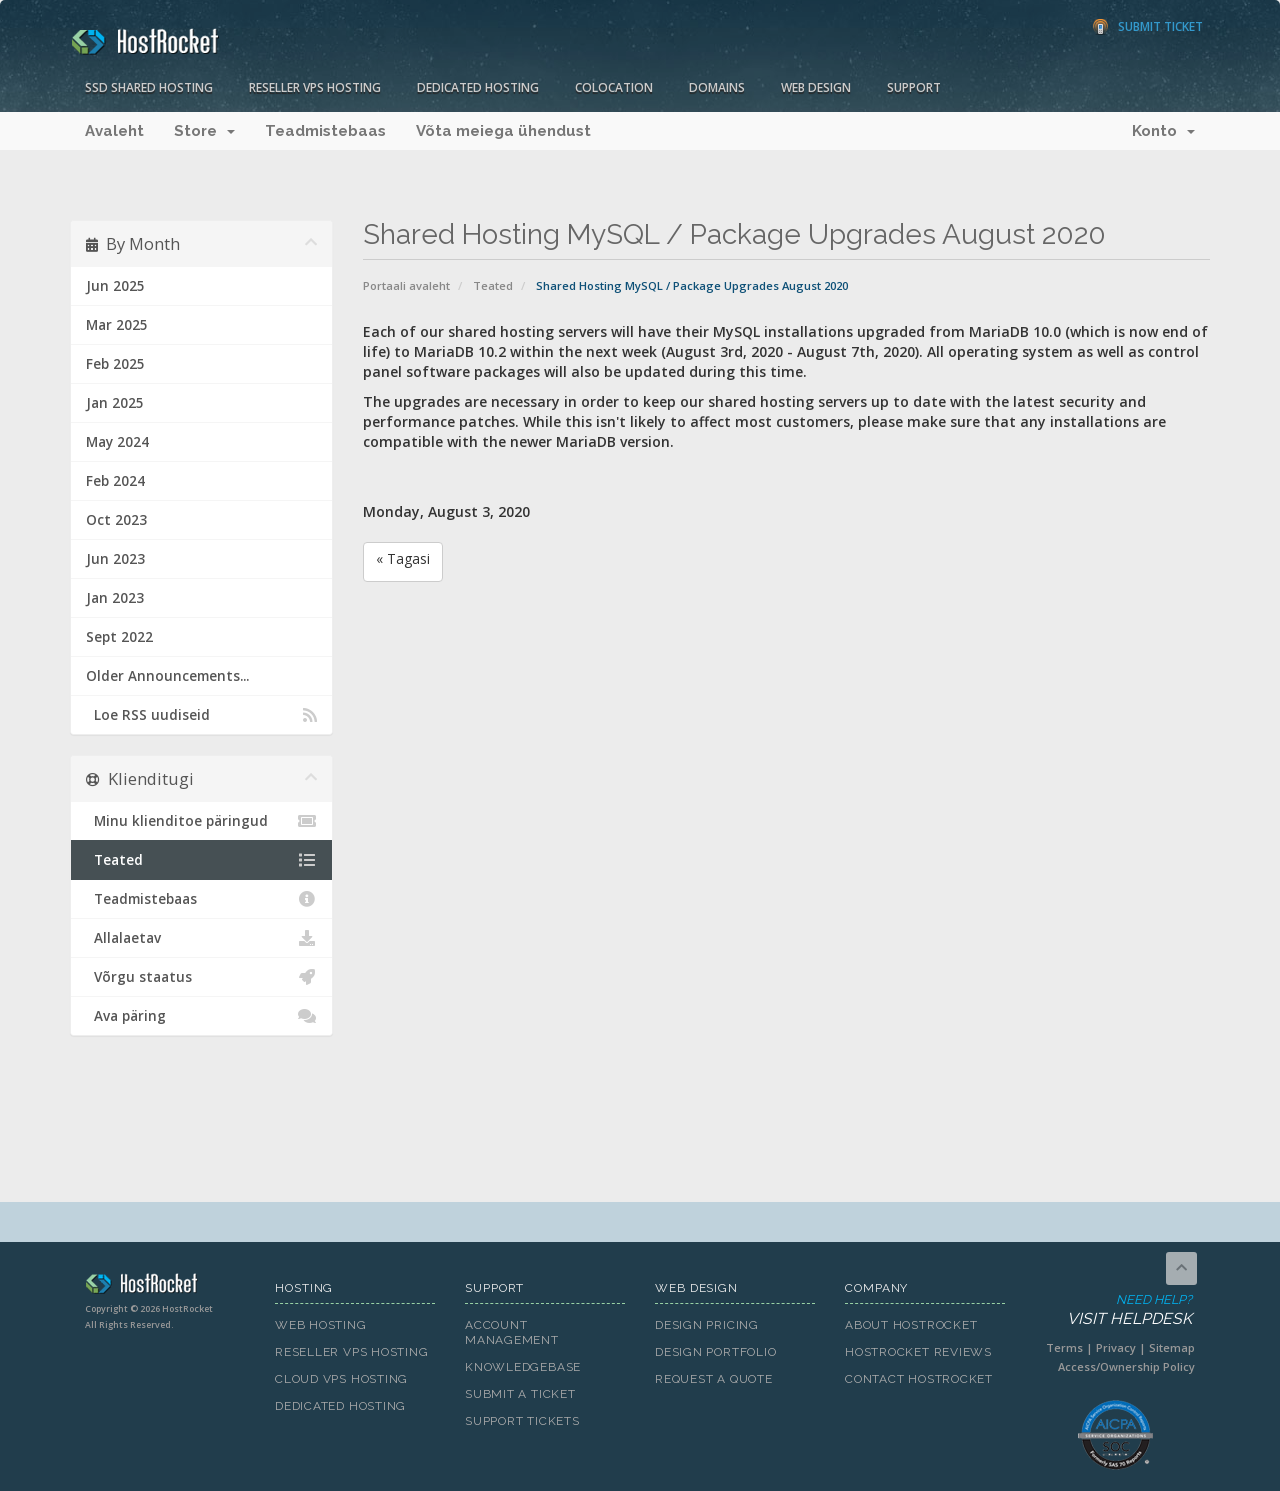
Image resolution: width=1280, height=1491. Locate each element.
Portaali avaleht (406, 285)
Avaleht (114, 131)
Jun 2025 (115, 286)
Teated (493, 285)
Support (914, 87)
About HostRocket (911, 1325)
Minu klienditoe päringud (201, 821)
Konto (1163, 131)
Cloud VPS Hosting (341, 1379)
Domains (717, 87)
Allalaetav (201, 938)
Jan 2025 (115, 403)
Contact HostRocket (919, 1379)
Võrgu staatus (201, 977)
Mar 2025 (117, 325)
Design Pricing (707, 1325)
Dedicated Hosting (478, 87)
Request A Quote (714, 1379)
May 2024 (117, 442)
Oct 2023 (116, 520)
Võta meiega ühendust (503, 131)
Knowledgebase (523, 1367)
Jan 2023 (115, 598)
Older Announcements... (167, 676)
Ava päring (201, 1016)
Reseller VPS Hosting (315, 87)
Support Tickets (522, 1421)
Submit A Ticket (520, 1394)
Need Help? (1113, 1310)
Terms (1064, 1347)
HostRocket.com (165, 1287)
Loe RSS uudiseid (201, 715)
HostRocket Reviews (918, 1352)
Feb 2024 (115, 481)
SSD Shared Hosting (149, 87)
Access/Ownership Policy (1126, 1366)
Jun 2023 (115, 559)
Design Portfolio (715, 1352)
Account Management (512, 1332)
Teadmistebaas (325, 131)
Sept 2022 (119, 637)
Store (204, 131)
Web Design (816, 87)
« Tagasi (403, 558)
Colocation (614, 87)
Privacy (1116, 1347)
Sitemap (1172, 1347)
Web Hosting (321, 1325)
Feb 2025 (115, 364)
